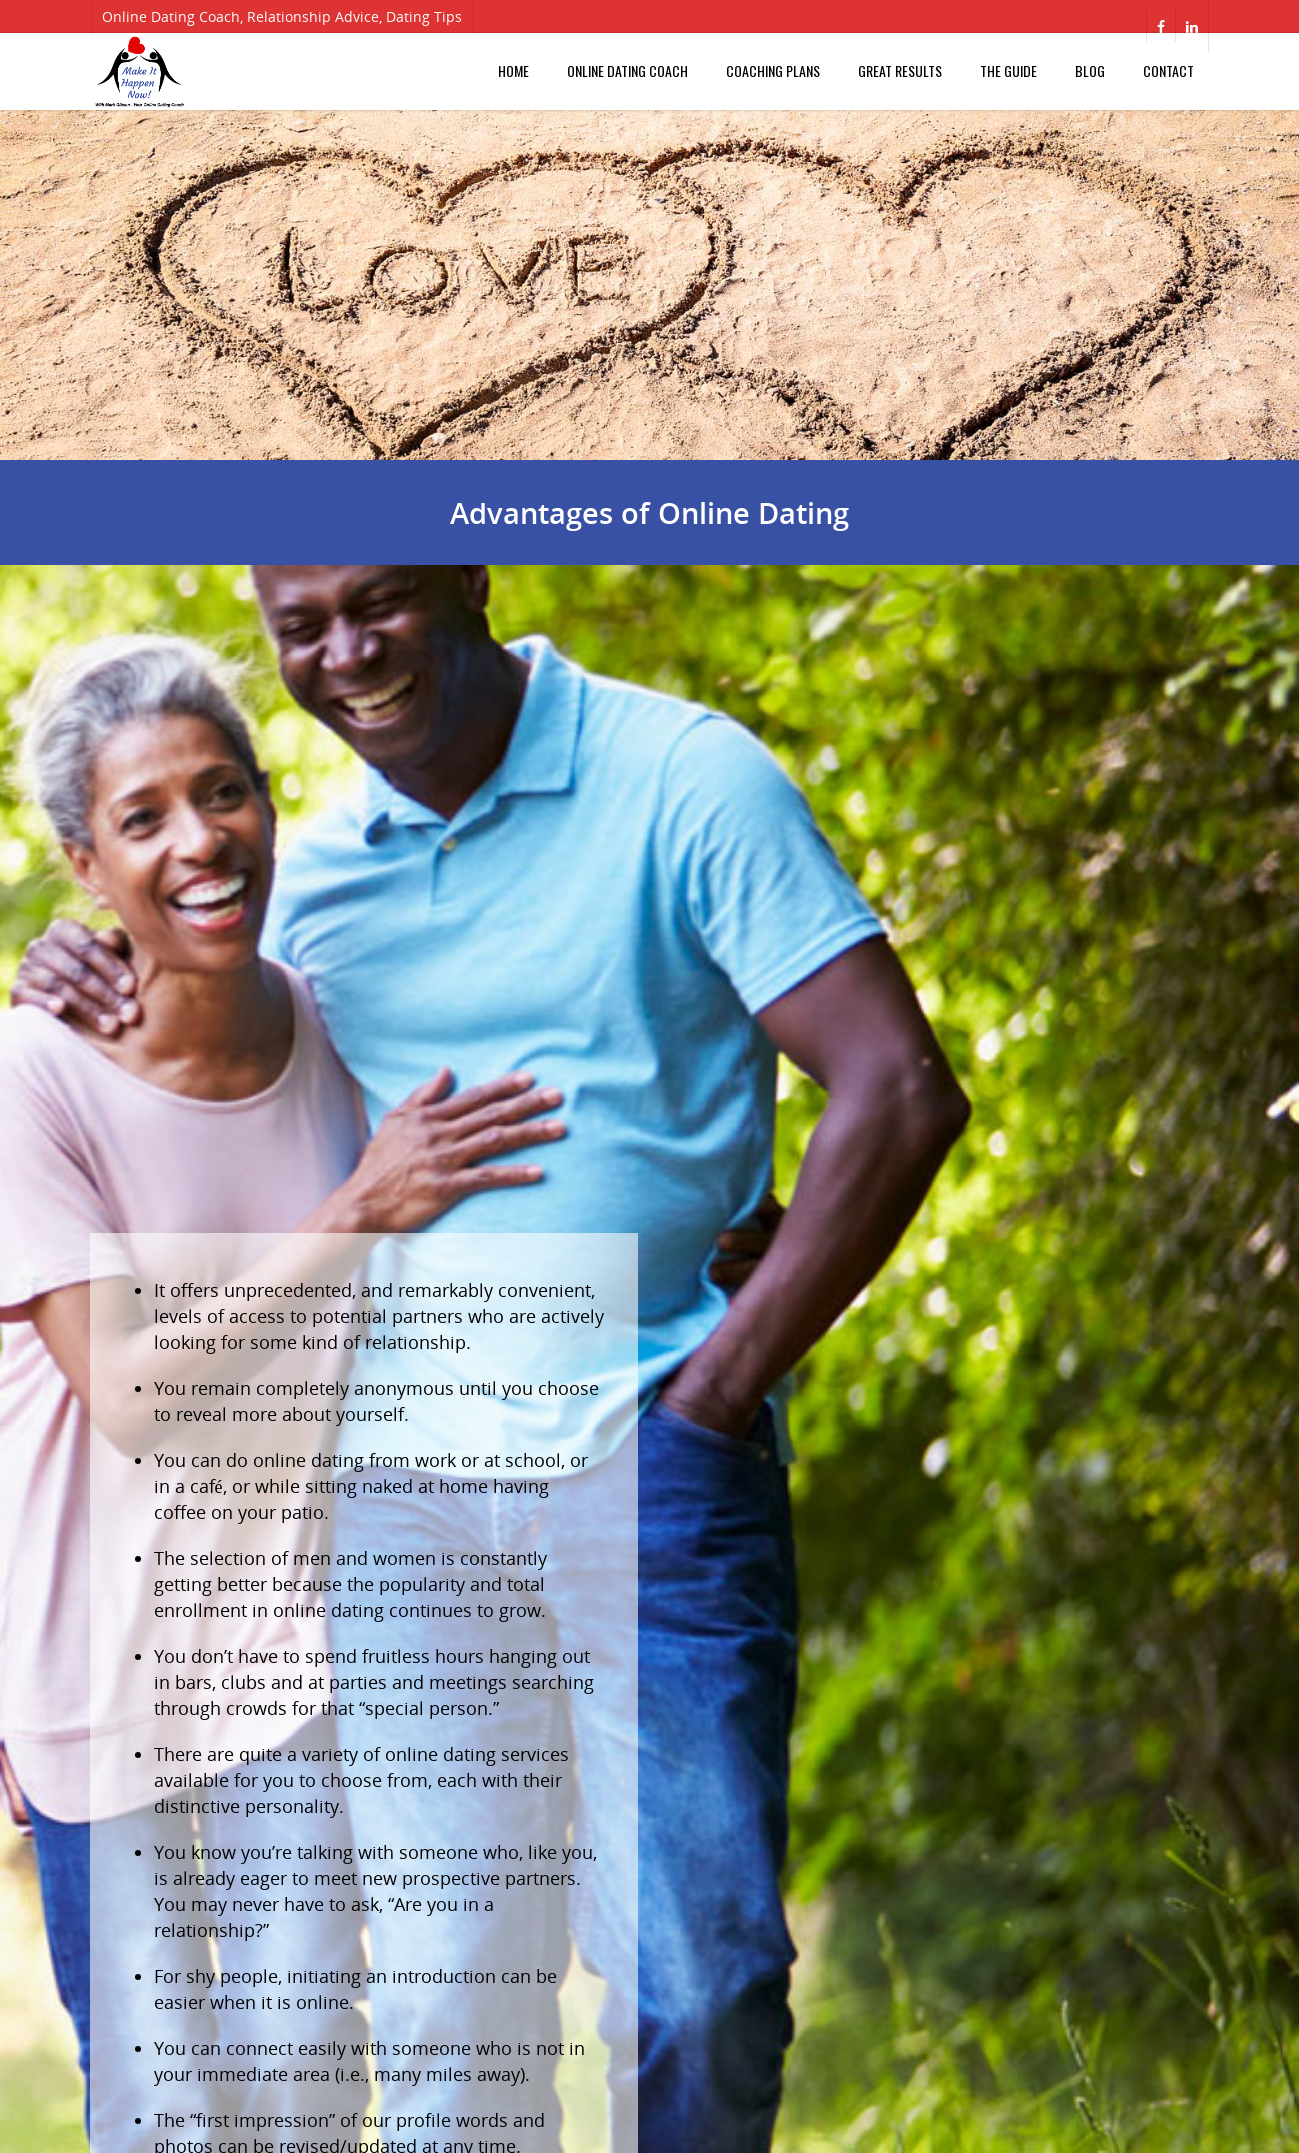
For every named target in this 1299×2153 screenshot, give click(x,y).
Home (513, 70)
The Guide (1008, 70)
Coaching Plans (773, 70)
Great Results (900, 70)
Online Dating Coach (627, 70)
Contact (1168, 70)
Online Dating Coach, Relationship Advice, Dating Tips (282, 16)
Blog (1090, 70)
